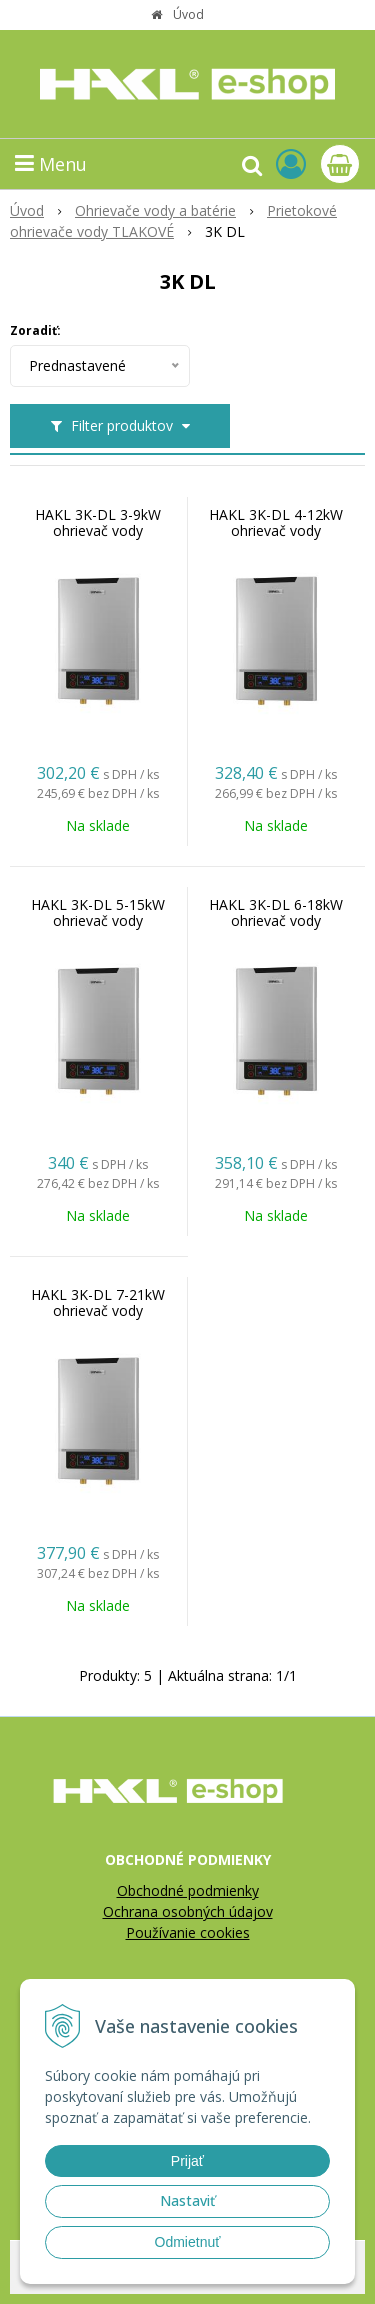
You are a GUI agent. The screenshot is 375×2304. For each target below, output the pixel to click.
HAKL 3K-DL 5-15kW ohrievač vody (98, 913)
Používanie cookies (188, 1932)
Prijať (187, 2161)
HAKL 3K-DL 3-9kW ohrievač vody (98, 523)
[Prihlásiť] (291, 163)
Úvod (188, 14)
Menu (51, 164)
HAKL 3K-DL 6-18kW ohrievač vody (276, 913)
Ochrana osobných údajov (188, 1911)
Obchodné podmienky (188, 1890)
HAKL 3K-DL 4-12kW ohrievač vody (276, 523)
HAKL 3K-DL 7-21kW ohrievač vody (98, 1303)
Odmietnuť (188, 2242)
